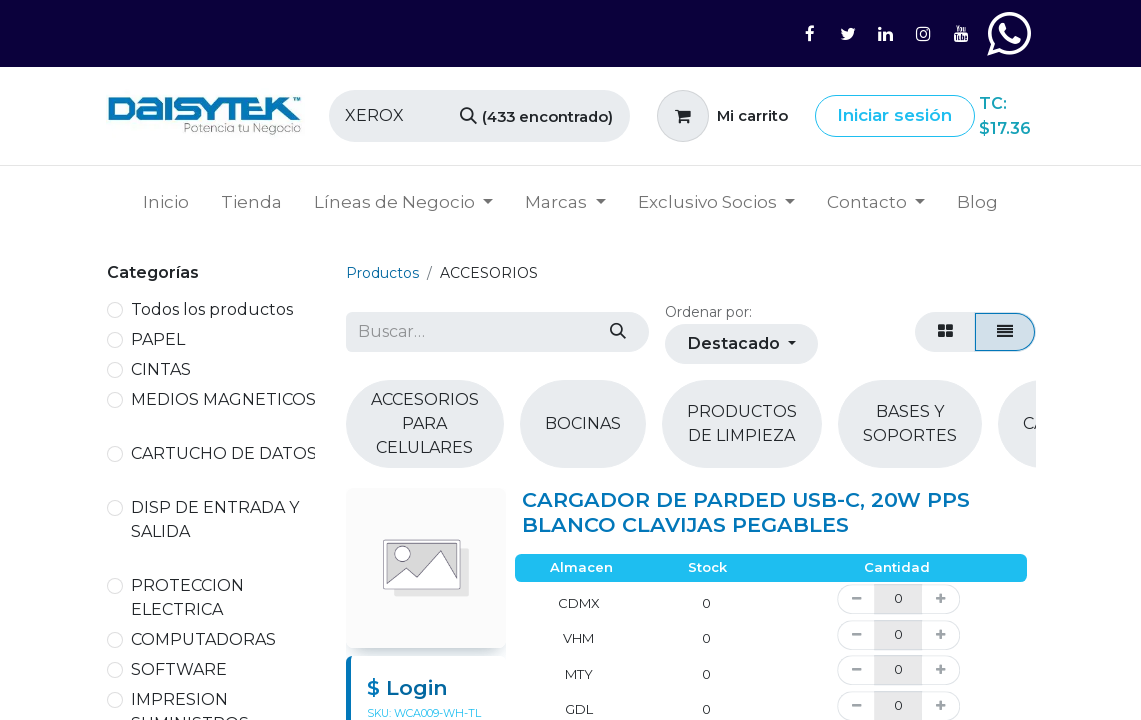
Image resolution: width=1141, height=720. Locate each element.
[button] (741, 344)
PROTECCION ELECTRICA (187, 597)
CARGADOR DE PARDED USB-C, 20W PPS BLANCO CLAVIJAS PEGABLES (746, 512)
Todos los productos (212, 309)
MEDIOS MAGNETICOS (223, 399)
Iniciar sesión (894, 115)
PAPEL (158, 339)
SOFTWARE (179, 669)
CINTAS (161, 369)
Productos (382, 273)
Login (417, 687)
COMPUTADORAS (203, 639)
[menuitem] (166, 203)
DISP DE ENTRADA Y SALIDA (215, 519)
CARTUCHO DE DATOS (224, 453)
